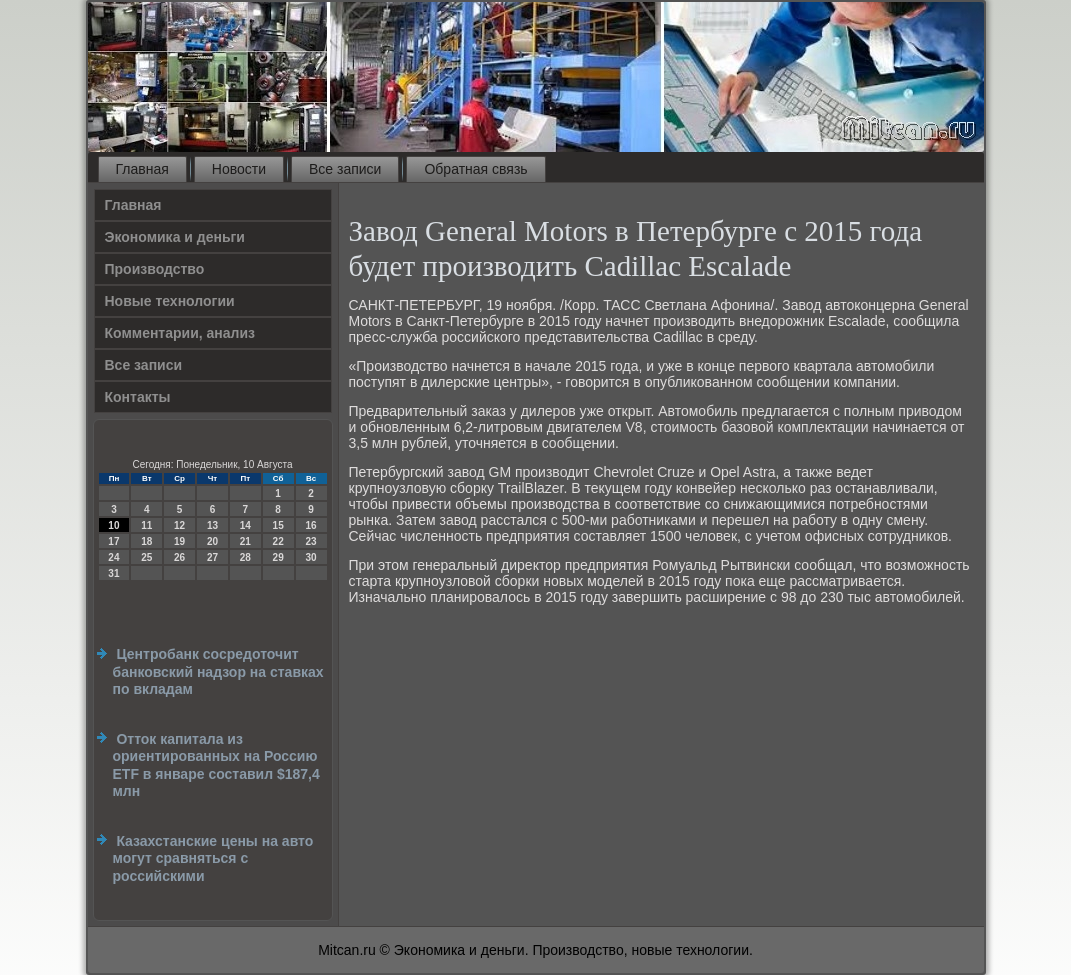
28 (245, 557)
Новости (239, 169)
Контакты (138, 397)
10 (113, 525)
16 (310, 525)
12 (179, 525)
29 (278, 557)
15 (278, 525)
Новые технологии (170, 301)
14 (245, 525)
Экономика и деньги (175, 237)
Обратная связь (475, 169)
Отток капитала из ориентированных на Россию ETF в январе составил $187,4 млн (216, 765)
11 (146, 525)
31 (113, 573)
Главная (142, 169)
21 (245, 541)
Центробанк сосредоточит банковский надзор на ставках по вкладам (218, 671)
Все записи (345, 169)
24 (113, 557)
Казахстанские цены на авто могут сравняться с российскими (213, 858)
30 (310, 557)
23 (310, 541)
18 (146, 541)
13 (212, 525)
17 (113, 541)
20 (212, 541)
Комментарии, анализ (180, 333)
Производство (155, 269)
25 (146, 557)
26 (179, 557)
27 (212, 557)
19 (179, 541)
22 (278, 541)
